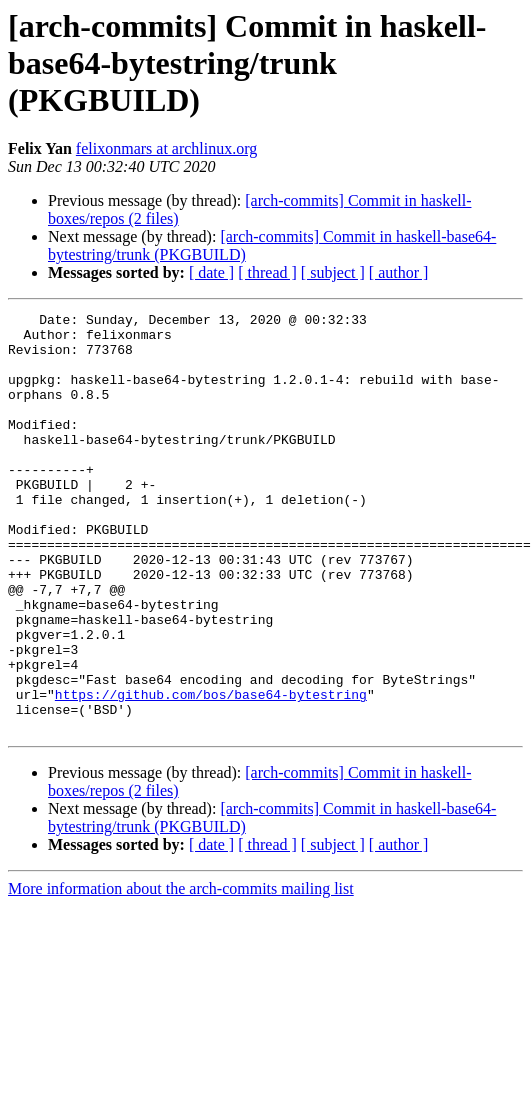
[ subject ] (333, 272)
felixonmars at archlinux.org (166, 148)
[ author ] (399, 272)
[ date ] (211, 272)
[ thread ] (267, 272)
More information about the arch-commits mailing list (181, 972)
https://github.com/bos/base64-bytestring (211, 772)
